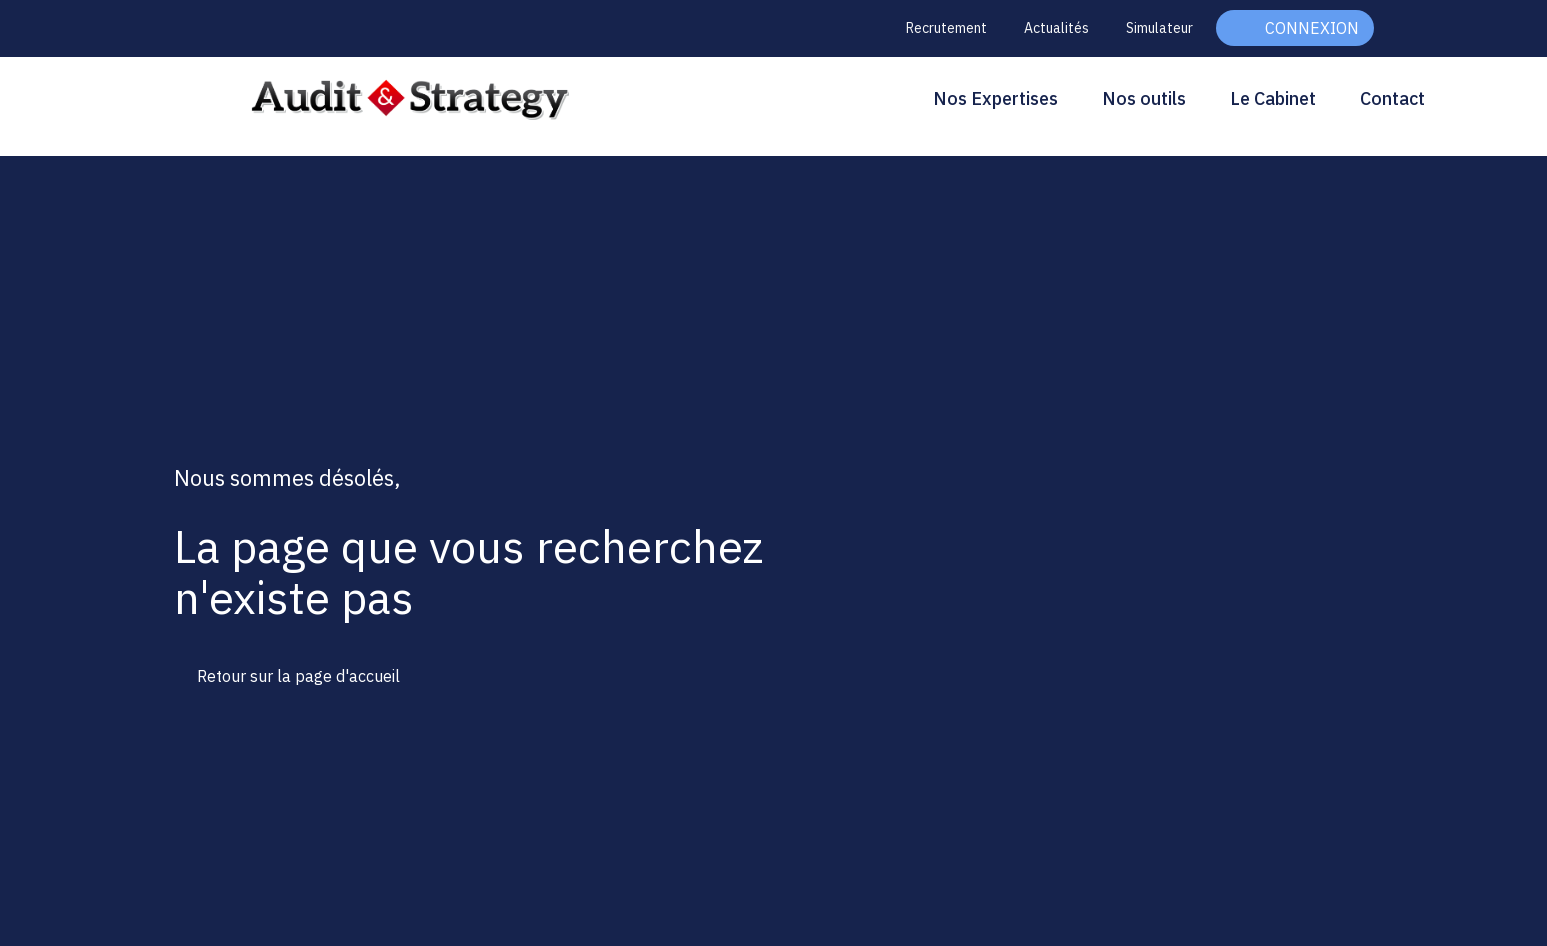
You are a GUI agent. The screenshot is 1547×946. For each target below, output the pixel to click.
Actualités (1056, 28)
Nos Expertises (995, 98)
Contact (1392, 98)
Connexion (1312, 28)
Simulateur (1159, 28)
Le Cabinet (1273, 98)
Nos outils (1144, 98)
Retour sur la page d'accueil (298, 676)
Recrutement (946, 28)
